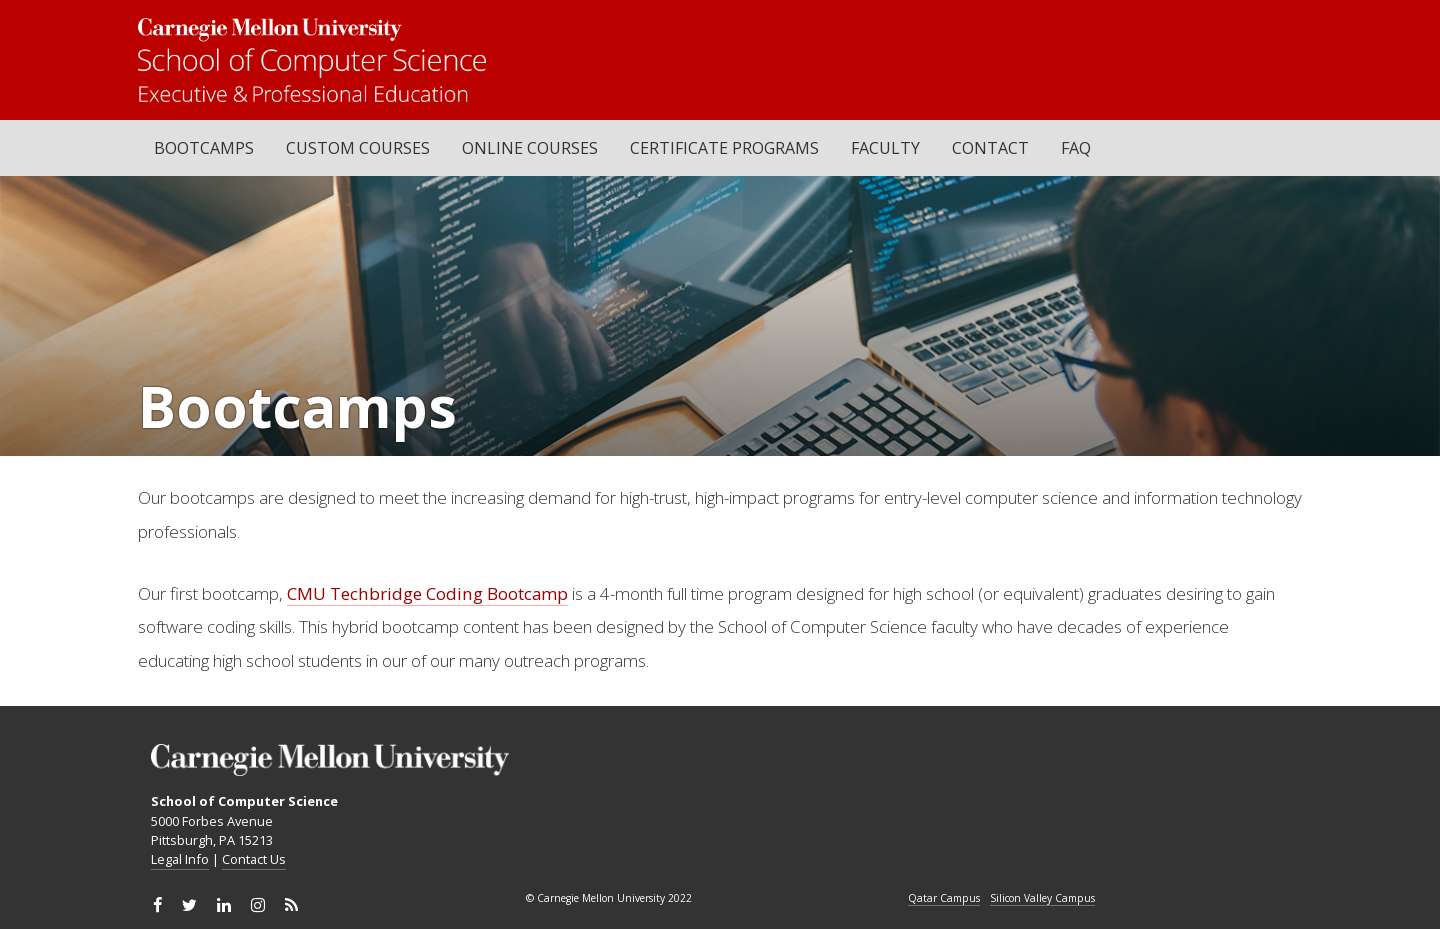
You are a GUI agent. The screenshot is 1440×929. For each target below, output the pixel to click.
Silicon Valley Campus (1042, 899)
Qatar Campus (944, 899)
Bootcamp (527, 593)
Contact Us (254, 859)
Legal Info (180, 859)
